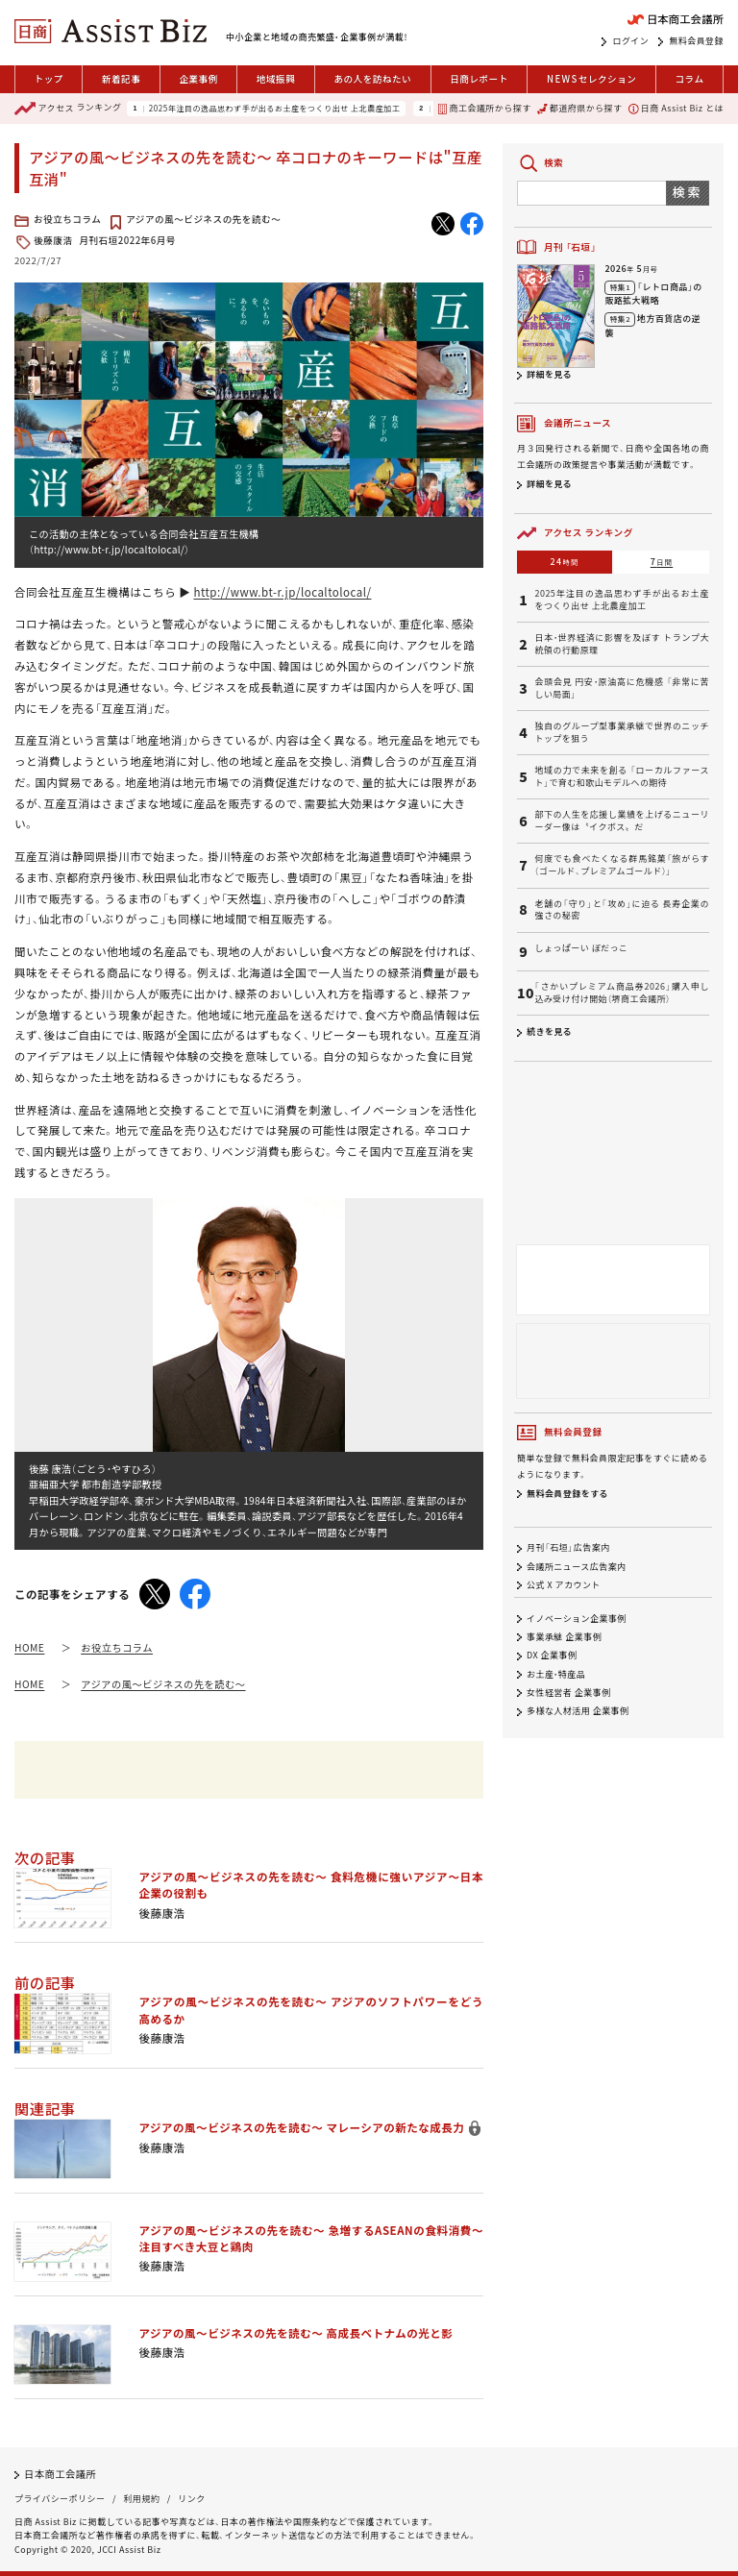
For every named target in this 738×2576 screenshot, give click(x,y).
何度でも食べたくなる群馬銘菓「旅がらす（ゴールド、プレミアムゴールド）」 (621, 865)
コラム (689, 79)
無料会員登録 (696, 41)
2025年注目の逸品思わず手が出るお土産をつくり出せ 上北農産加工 (274, 108)
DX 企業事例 (552, 1656)
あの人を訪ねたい (372, 79)
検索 (687, 192)
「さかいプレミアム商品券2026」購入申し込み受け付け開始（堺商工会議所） (621, 993)
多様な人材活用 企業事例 (578, 1711)
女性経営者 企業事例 (569, 1692)
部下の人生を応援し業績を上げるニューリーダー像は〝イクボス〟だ (621, 821)
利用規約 (141, 2498)
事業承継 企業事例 (564, 1637)
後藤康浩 (53, 240)
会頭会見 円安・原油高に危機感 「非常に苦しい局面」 (621, 688)
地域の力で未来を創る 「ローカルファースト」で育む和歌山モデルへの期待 (621, 777)
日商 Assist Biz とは (676, 108)
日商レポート (479, 79)
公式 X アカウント (564, 1585)
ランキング (67, 108)
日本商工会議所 (60, 2473)
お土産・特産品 (556, 1674)
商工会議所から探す (484, 108)
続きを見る (549, 1031)
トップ (49, 79)
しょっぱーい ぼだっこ (580, 948)
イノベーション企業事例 (577, 1618)
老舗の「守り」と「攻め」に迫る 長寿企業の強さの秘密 (621, 910)
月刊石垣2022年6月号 (127, 240)
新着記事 (121, 79)
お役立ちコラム (67, 219)
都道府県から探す (579, 108)
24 (565, 561)
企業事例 (198, 79)
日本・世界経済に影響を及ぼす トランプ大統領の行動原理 (621, 644)
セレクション (591, 79)
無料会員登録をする (567, 1493)
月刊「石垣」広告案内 (568, 1548)
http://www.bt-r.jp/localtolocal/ (282, 592)
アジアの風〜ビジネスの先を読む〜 (203, 219)
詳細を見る (549, 374)
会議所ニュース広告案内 (577, 1566)
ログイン (630, 41)
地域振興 (276, 79)
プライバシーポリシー (59, 2498)
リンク (191, 2498)
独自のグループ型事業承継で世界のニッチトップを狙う (621, 733)
